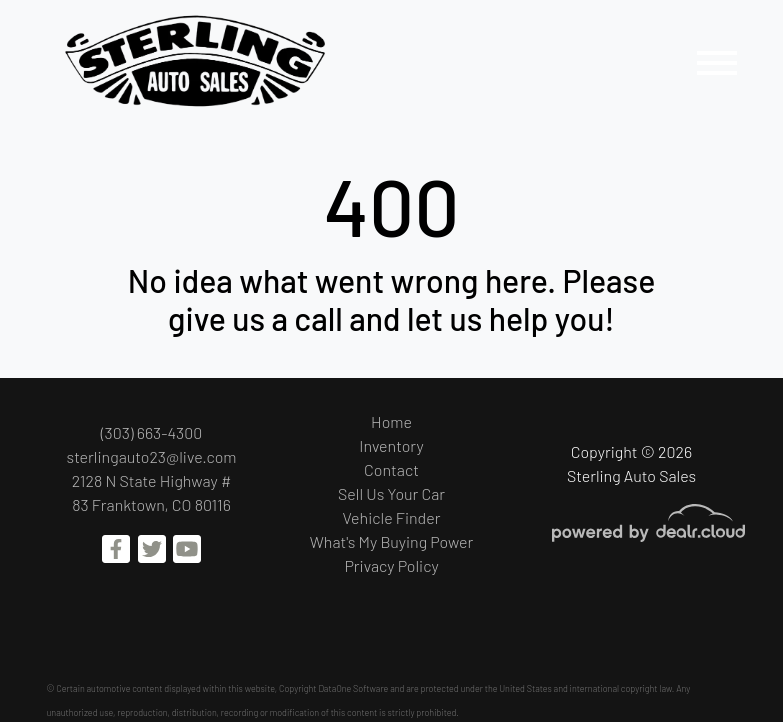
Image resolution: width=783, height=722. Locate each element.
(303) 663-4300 (152, 432)
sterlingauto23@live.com (152, 456)
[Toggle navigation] (717, 62)
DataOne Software (353, 688)
